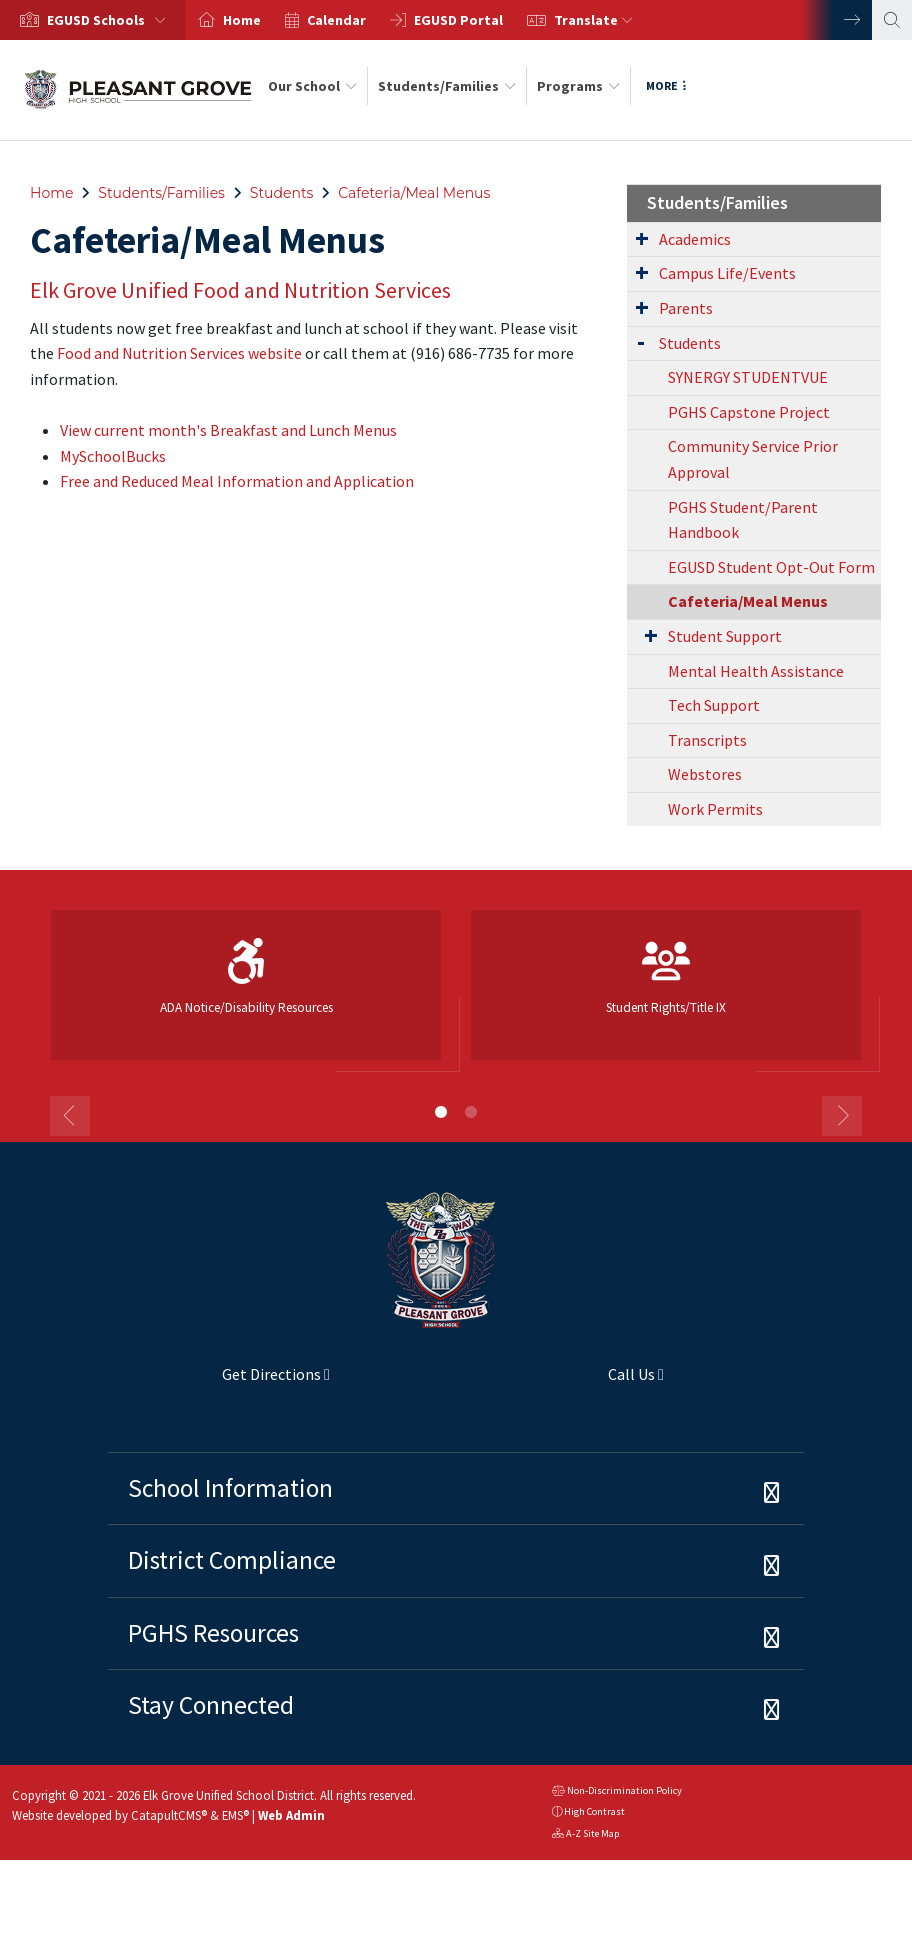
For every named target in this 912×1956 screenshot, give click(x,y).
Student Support (725, 636)
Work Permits (715, 809)
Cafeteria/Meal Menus (414, 193)
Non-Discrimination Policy (617, 1792)
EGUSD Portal (458, 20)
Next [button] (837, 20)
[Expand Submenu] (642, 238)
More (666, 85)
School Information (230, 1488)
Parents (686, 308)
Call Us (566, 1382)
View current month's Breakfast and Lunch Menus (228, 430)
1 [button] (441, 1112)
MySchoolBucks (113, 456)
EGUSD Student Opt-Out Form (771, 567)
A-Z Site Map (585, 1835)
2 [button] (471, 1112)
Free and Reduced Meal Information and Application (237, 481)
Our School (312, 86)
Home (242, 20)
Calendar (336, 20)
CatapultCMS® (169, 1815)
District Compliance (232, 1560)
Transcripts (707, 740)
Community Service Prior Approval (753, 459)
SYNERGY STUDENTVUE (748, 377)
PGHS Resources (213, 1633)
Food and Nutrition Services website (179, 353)
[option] (93, 20)
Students (282, 193)
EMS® (235, 1815)
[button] (110, 20)
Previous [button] (70, 1116)
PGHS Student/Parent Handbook (743, 520)
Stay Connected (211, 1705)
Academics (695, 239)
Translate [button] (593, 20)
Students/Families (447, 86)
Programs (578, 86)
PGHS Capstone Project (749, 412)
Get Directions (219, 1382)
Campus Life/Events (727, 273)
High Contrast (594, 1811)
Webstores (705, 774)
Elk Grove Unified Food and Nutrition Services (240, 290)
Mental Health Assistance (756, 671)
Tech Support (714, 705)
